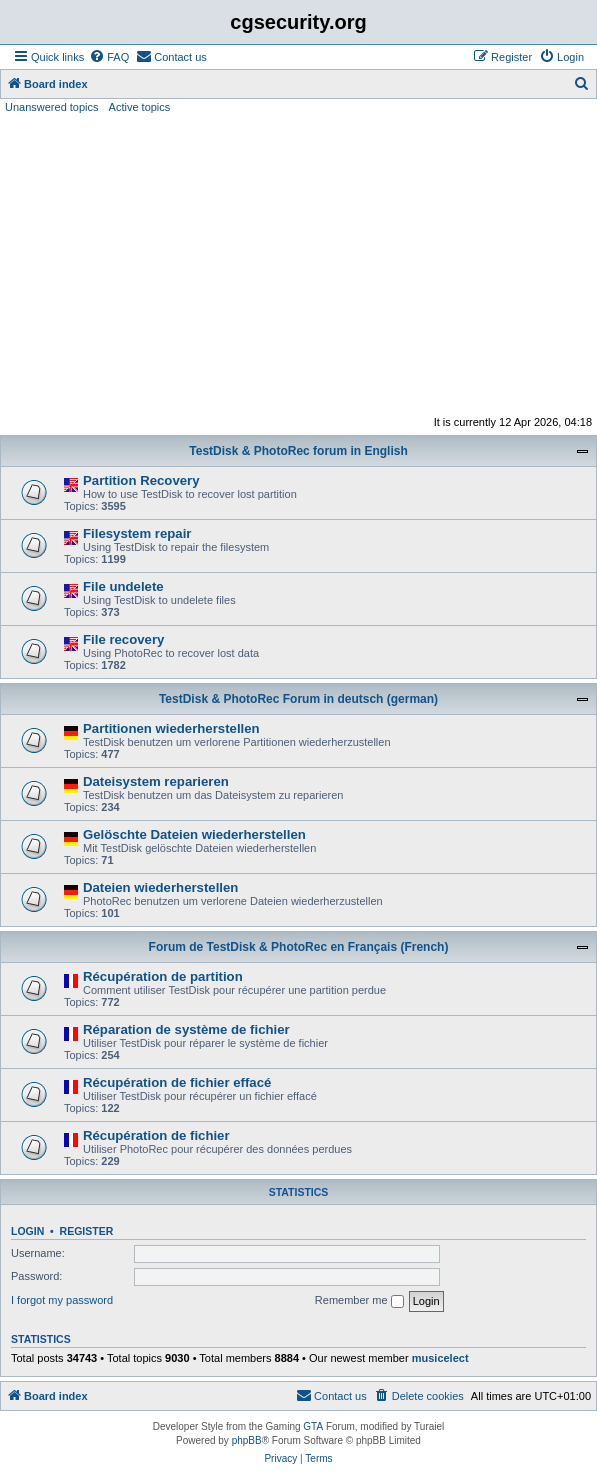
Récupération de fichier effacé (177, 1082)
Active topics (140, 107)
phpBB (247, 1440)
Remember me (359, 1301)
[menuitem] (109, 57)
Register (87, 1231)
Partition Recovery (141, 480)
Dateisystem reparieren (156, 781)
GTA (313, 1426)
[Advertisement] (298, 265)
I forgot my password (62, 1300)
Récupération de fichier (156, 1135)
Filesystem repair (137, 533)
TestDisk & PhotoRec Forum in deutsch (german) (298, 699)
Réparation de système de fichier (186, 1029)
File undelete (123, 586)
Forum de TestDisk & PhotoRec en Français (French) (299, 947)
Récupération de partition (163, 976)
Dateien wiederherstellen (160, 887)
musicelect (440, 1358)
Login (27, 1231)
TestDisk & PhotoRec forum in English (298, 451)
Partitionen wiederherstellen (171, 728)
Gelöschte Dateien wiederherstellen (194, 834)
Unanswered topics (52, 107)
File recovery (123, 639)
